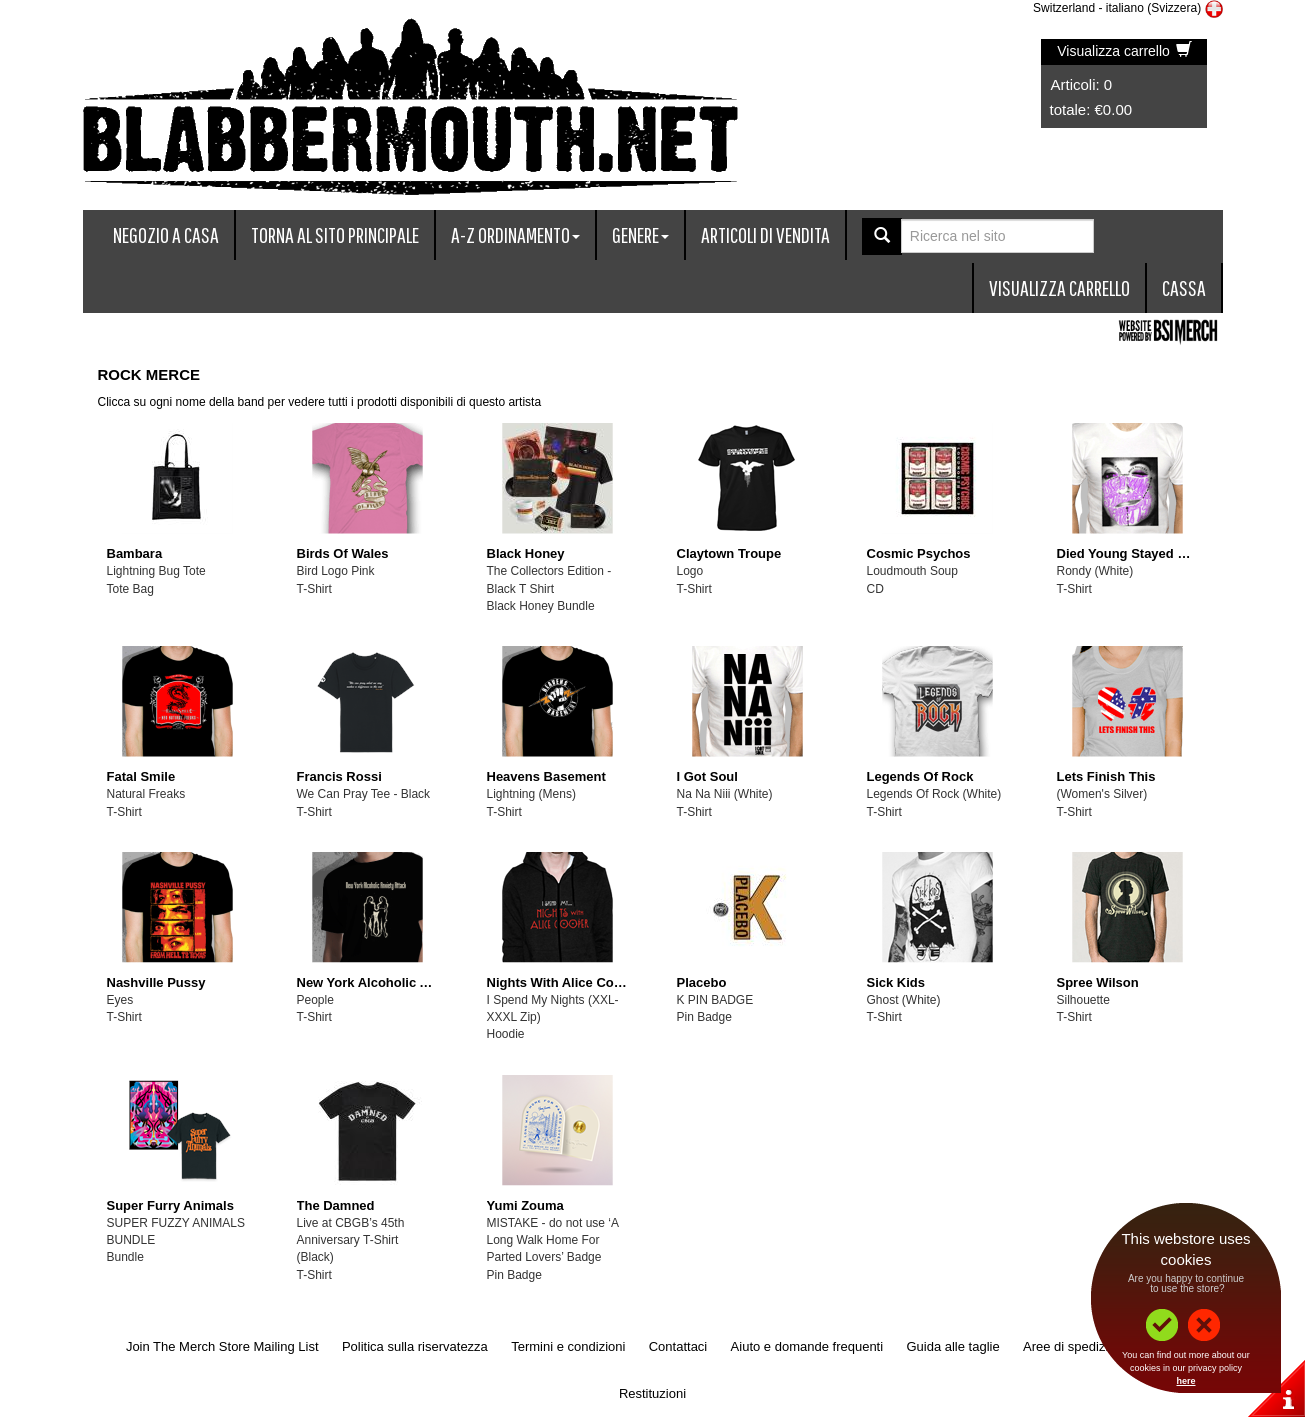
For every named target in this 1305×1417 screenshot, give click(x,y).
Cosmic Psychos (919, 553)
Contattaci (678, 1346)
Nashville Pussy (156, 982)
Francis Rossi (339, 776)
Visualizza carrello (1124, 51)
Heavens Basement (546, 776)
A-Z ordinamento (515, 234)
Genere (640, 234)
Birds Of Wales (343, 553)
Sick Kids (896, 982)
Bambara (135, 553)
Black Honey (526, 553)
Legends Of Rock (920, 776)
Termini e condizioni (568, 1346)
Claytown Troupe (729, 553)
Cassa (1184, 287)
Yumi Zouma (525, 1205)
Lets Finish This (1106, 776)
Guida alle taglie (952, 1346)
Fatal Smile (141, 776)
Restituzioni (652, 1393)
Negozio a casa (166, 234)
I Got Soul (707, 776)
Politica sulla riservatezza (415, 1346)
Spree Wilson (1098, 982)
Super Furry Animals (170, 1205)
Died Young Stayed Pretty (1136, 553)
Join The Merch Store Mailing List (222, 1346)
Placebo (702, 982)
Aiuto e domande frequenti (807, 1346)
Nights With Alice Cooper (564, 982)
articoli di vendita (765, 234)
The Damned (336, 1205)
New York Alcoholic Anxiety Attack (403, 982)
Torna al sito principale (335, 234)
